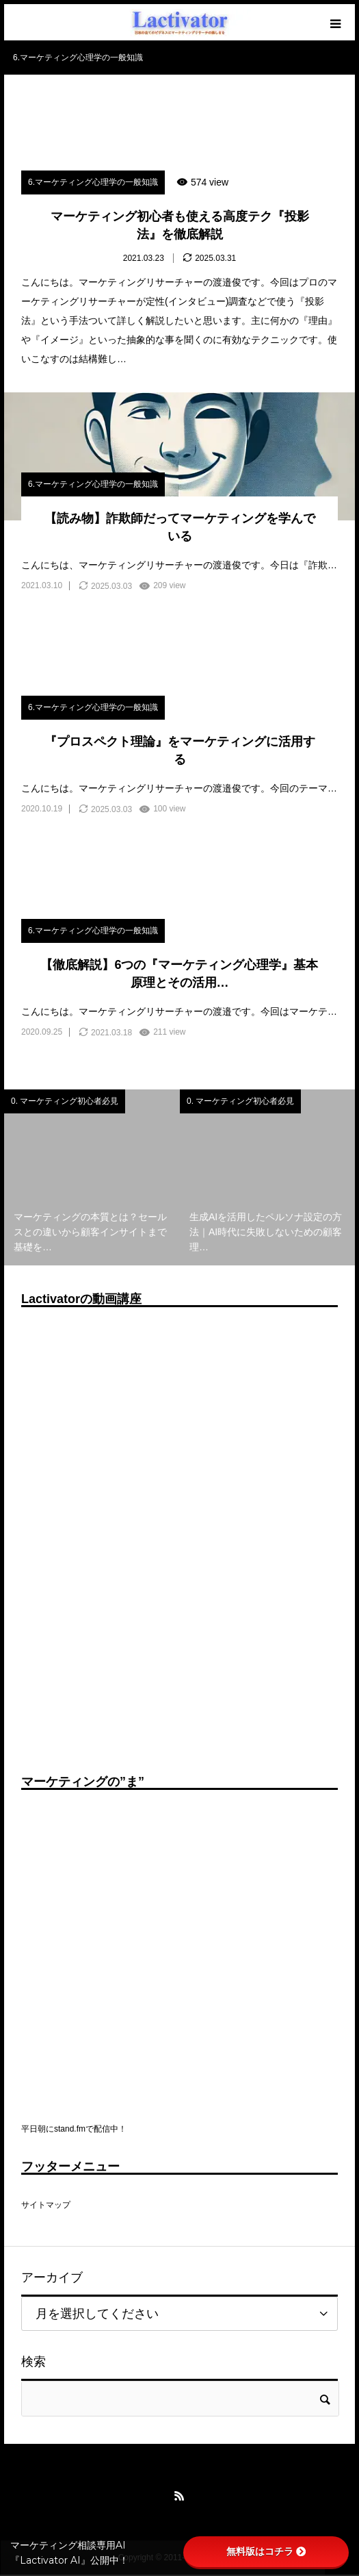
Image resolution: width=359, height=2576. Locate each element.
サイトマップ (45, 2205)
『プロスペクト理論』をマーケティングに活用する (179, 750)
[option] (92, 1177)
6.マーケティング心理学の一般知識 (93, 182)
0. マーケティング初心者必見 (64, 1101)
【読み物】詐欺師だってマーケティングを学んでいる (179, 527)
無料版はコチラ (266, 2551)
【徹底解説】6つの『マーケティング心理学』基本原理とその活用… (179, 973)
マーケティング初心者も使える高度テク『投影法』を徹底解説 (180, 225)
